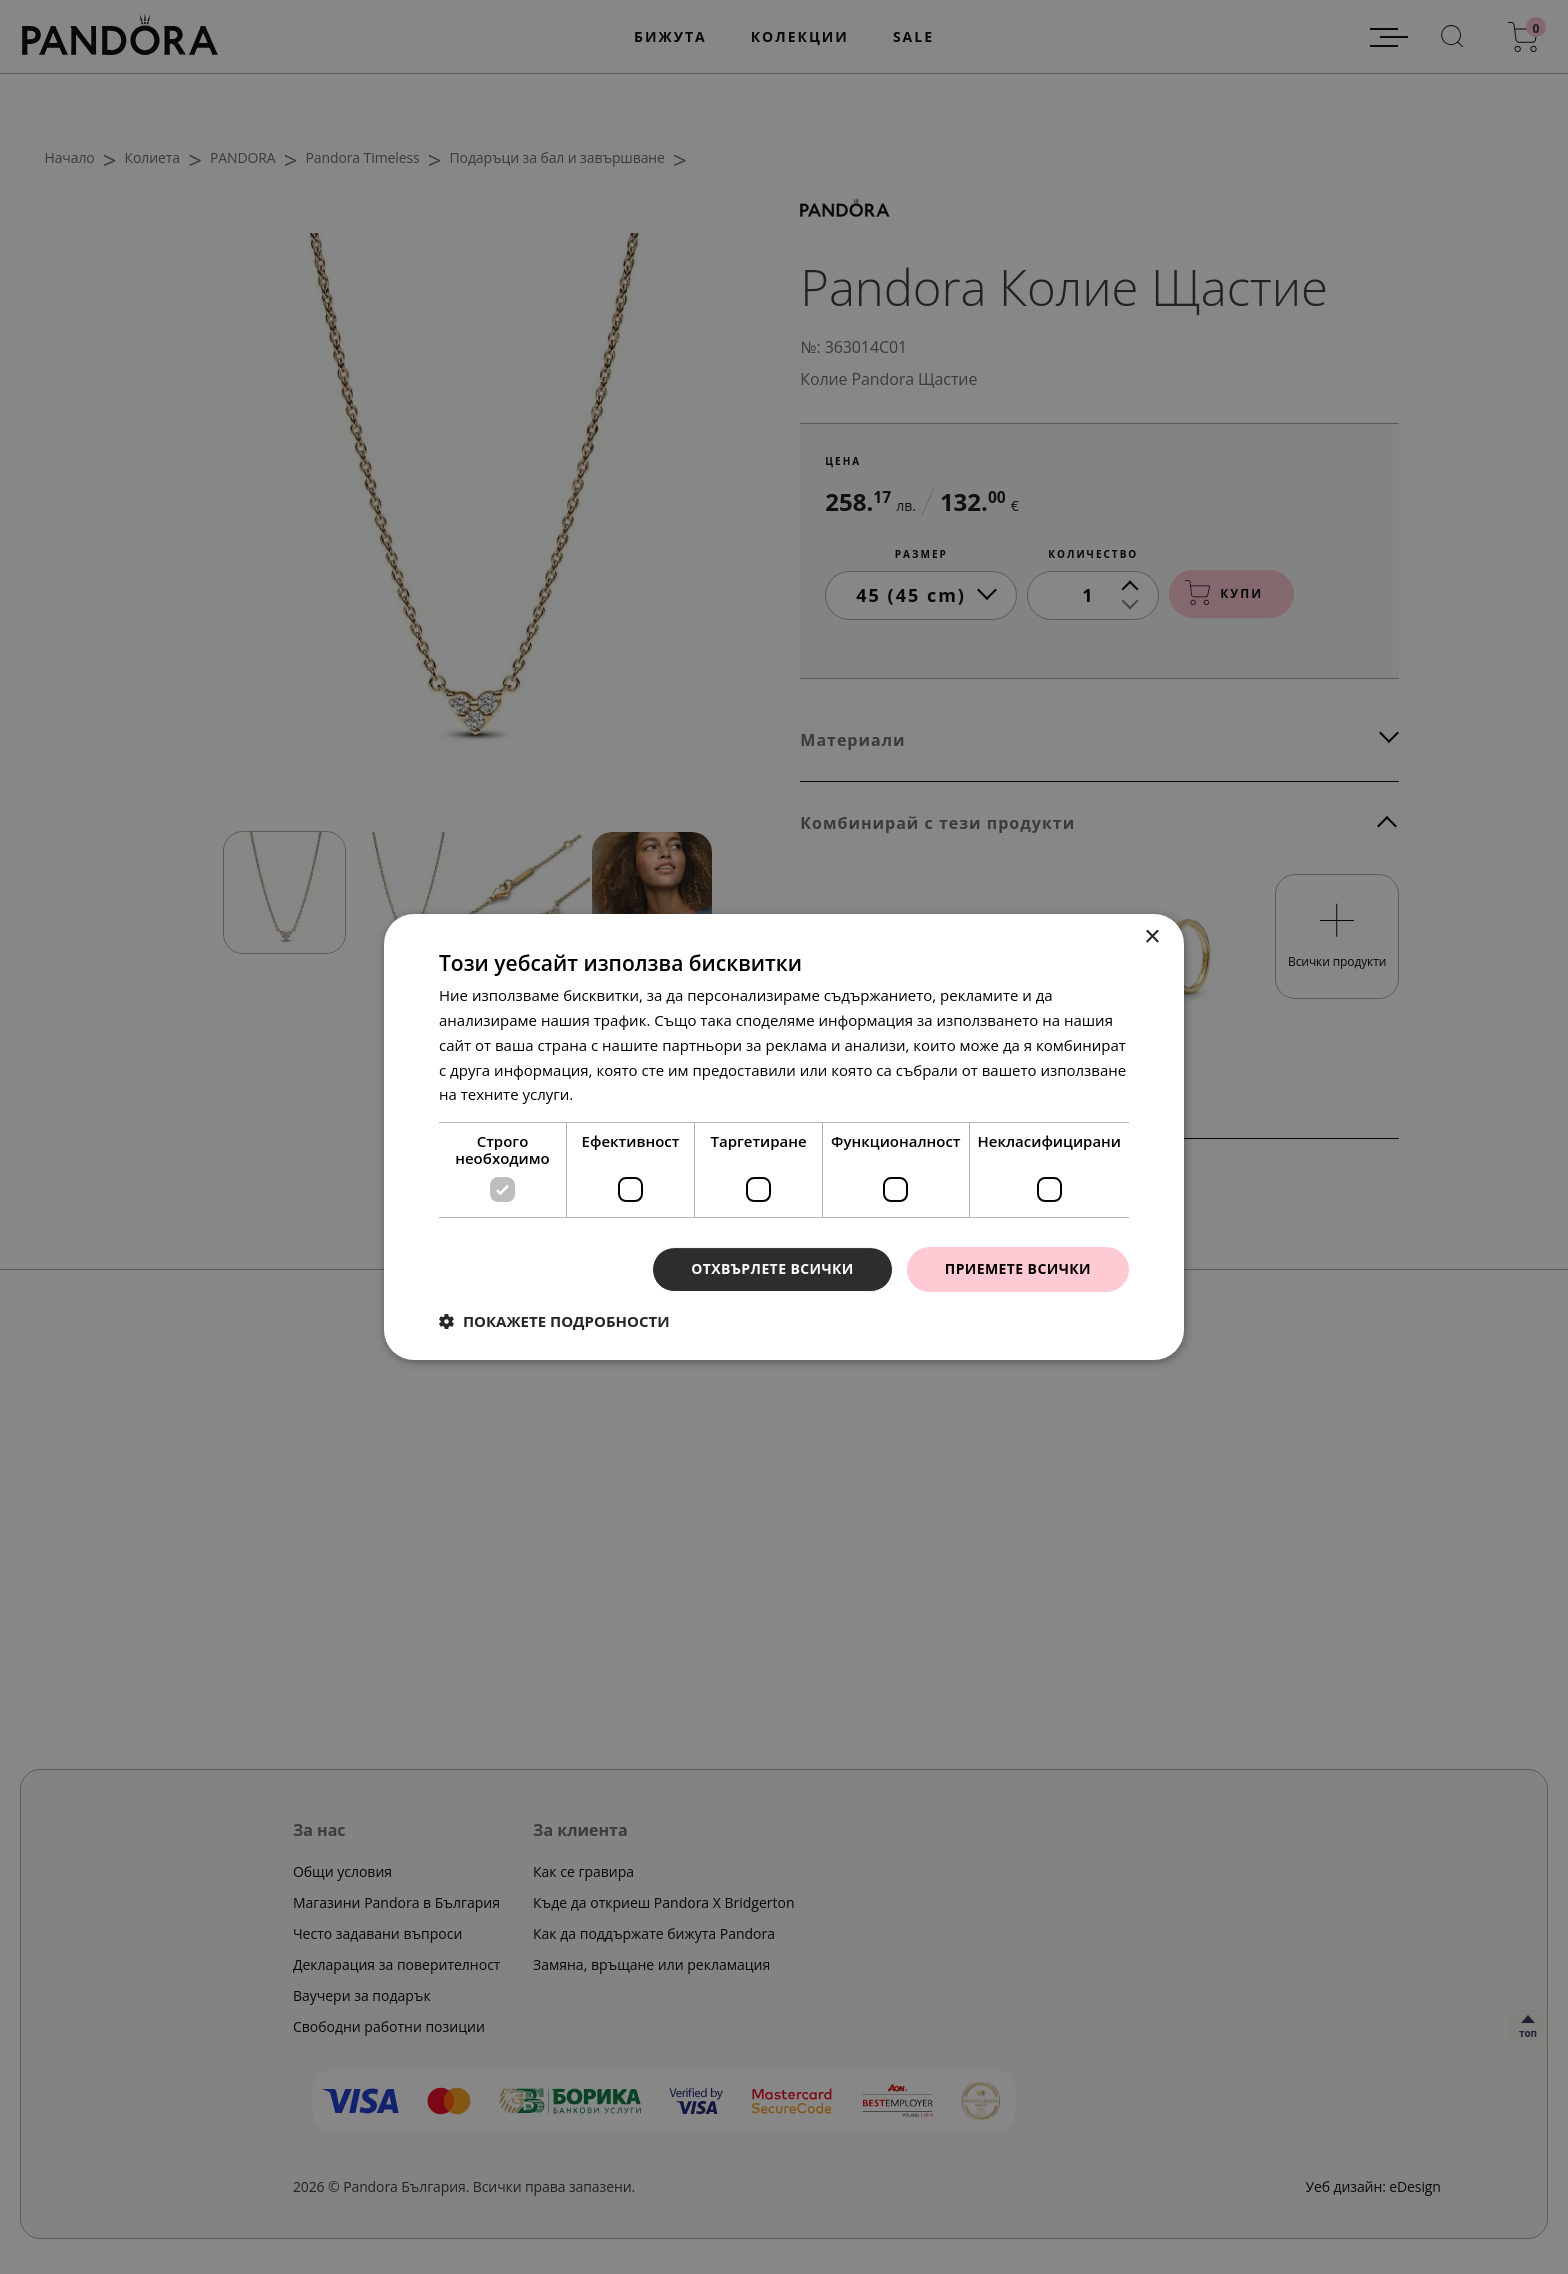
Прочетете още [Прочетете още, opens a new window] (633, 1094)
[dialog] (784, 1137)
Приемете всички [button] (1018, 1268)
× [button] (1151, 937)
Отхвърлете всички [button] (772, 1268)
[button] (554, 1321)
